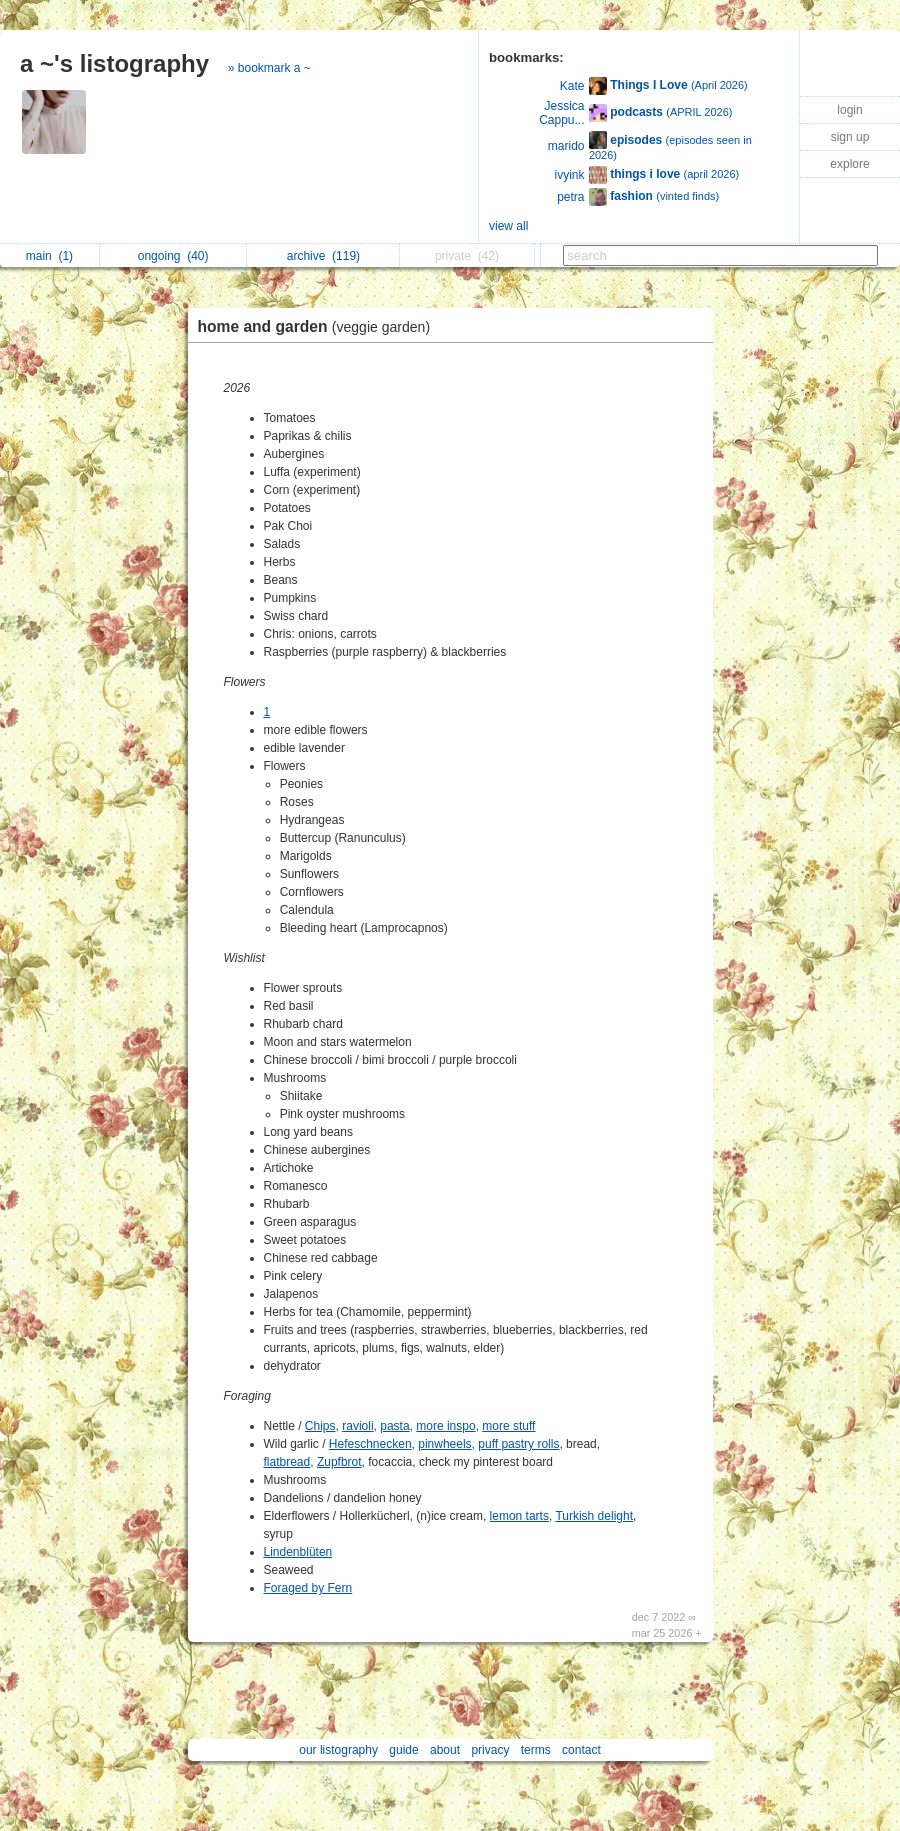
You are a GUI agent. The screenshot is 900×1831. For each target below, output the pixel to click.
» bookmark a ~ (269, 68)
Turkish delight (594, 1516)
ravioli (357, 1426)
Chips (320, 1426)
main (49, 256)
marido (566, 146)
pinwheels (444, 1444)
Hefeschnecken (370, 1444)
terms (536, 1750)
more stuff (508, 1426)
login (849, 110)
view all (508, 226)
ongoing (173, 256)
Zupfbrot (339, 1462)
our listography (338, 1750)
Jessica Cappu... (561, 113)
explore (849, 164)
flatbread (287, 1462)
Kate (572, 86)
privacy (490, 1750)
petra (570, 197)
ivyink (569, 175)
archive (323, 256)
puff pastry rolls (518, 1444)
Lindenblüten (298, 1552)
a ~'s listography (114, 63)
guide (403, 1750)
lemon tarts (519, 1516)
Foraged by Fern (308, 1588)
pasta (394, 1426)
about (445, 1750)
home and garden (319, 326)
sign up (850, 137)
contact (581, 1750)
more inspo (445, 1426)
